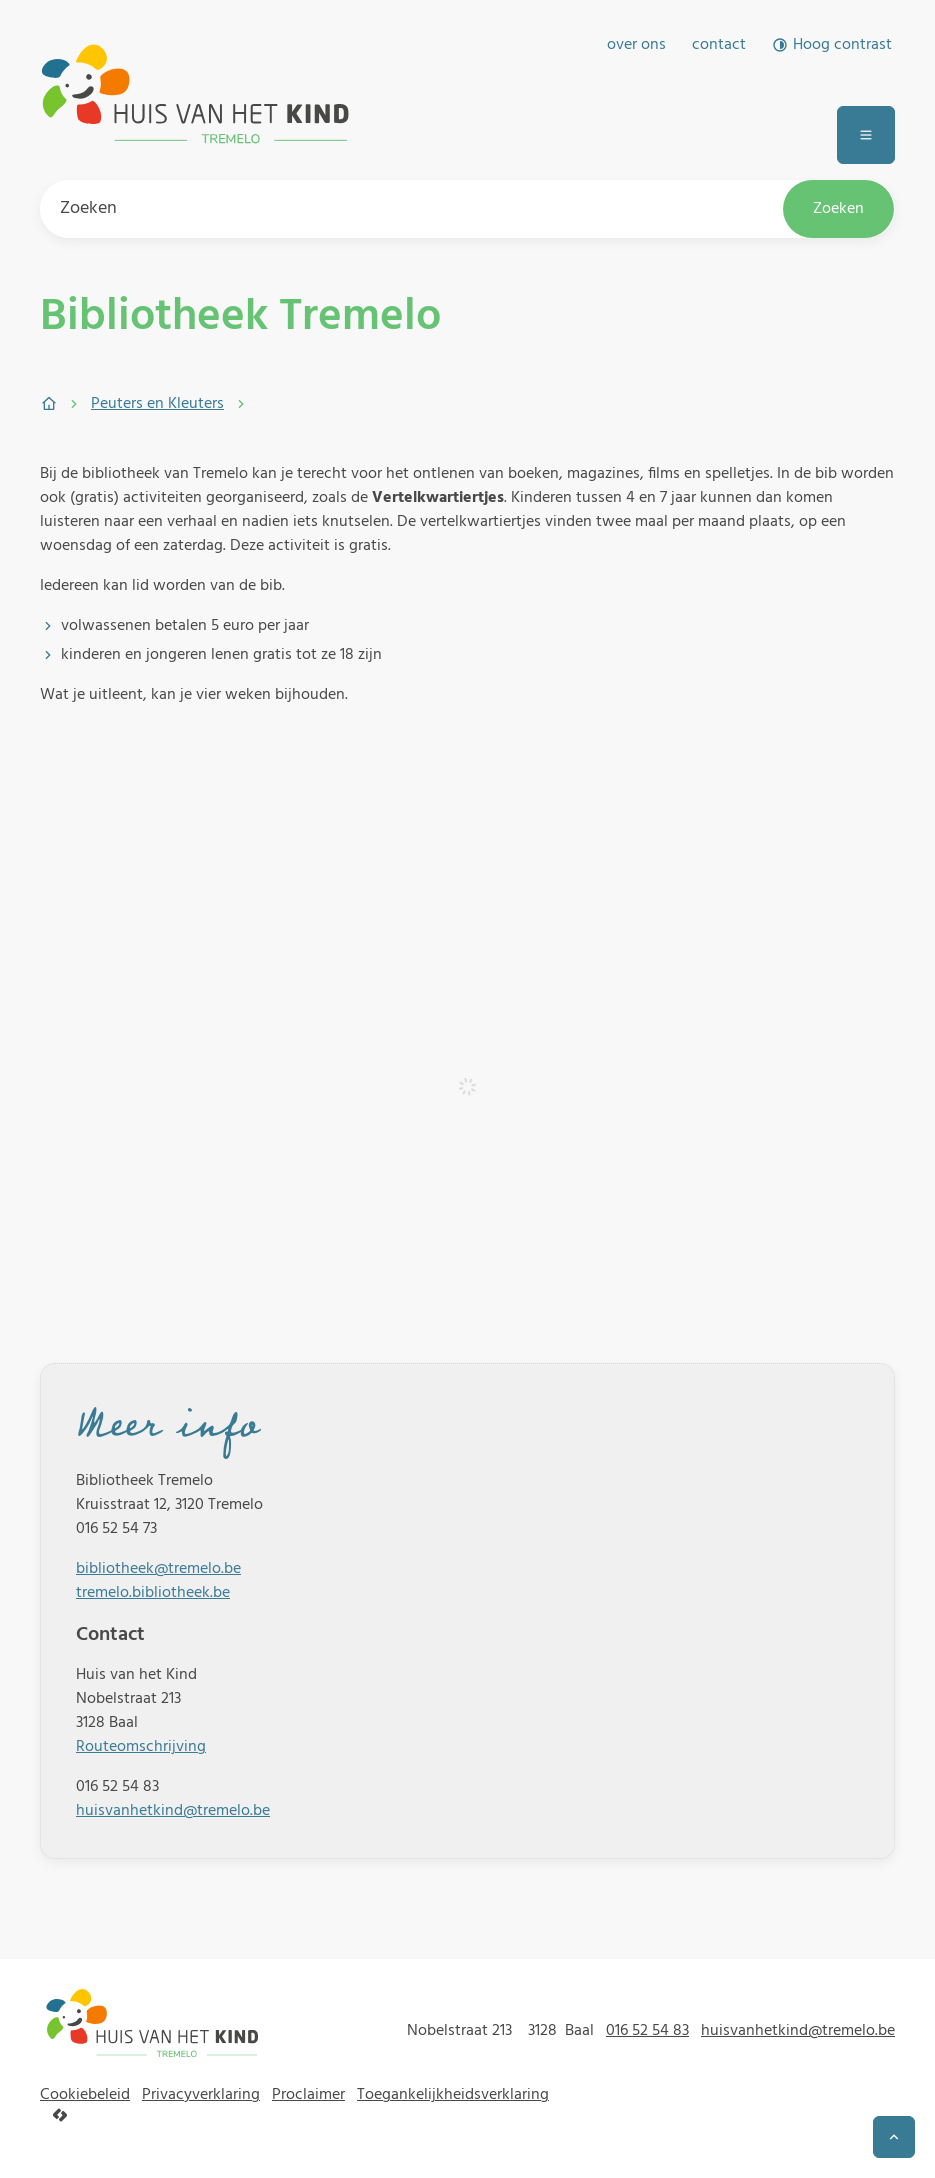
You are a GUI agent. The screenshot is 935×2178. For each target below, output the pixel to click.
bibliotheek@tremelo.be (158, 1569)
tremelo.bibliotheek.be (153, 1593)
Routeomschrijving (141, 1747)
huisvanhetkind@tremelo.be (173, 1811)
